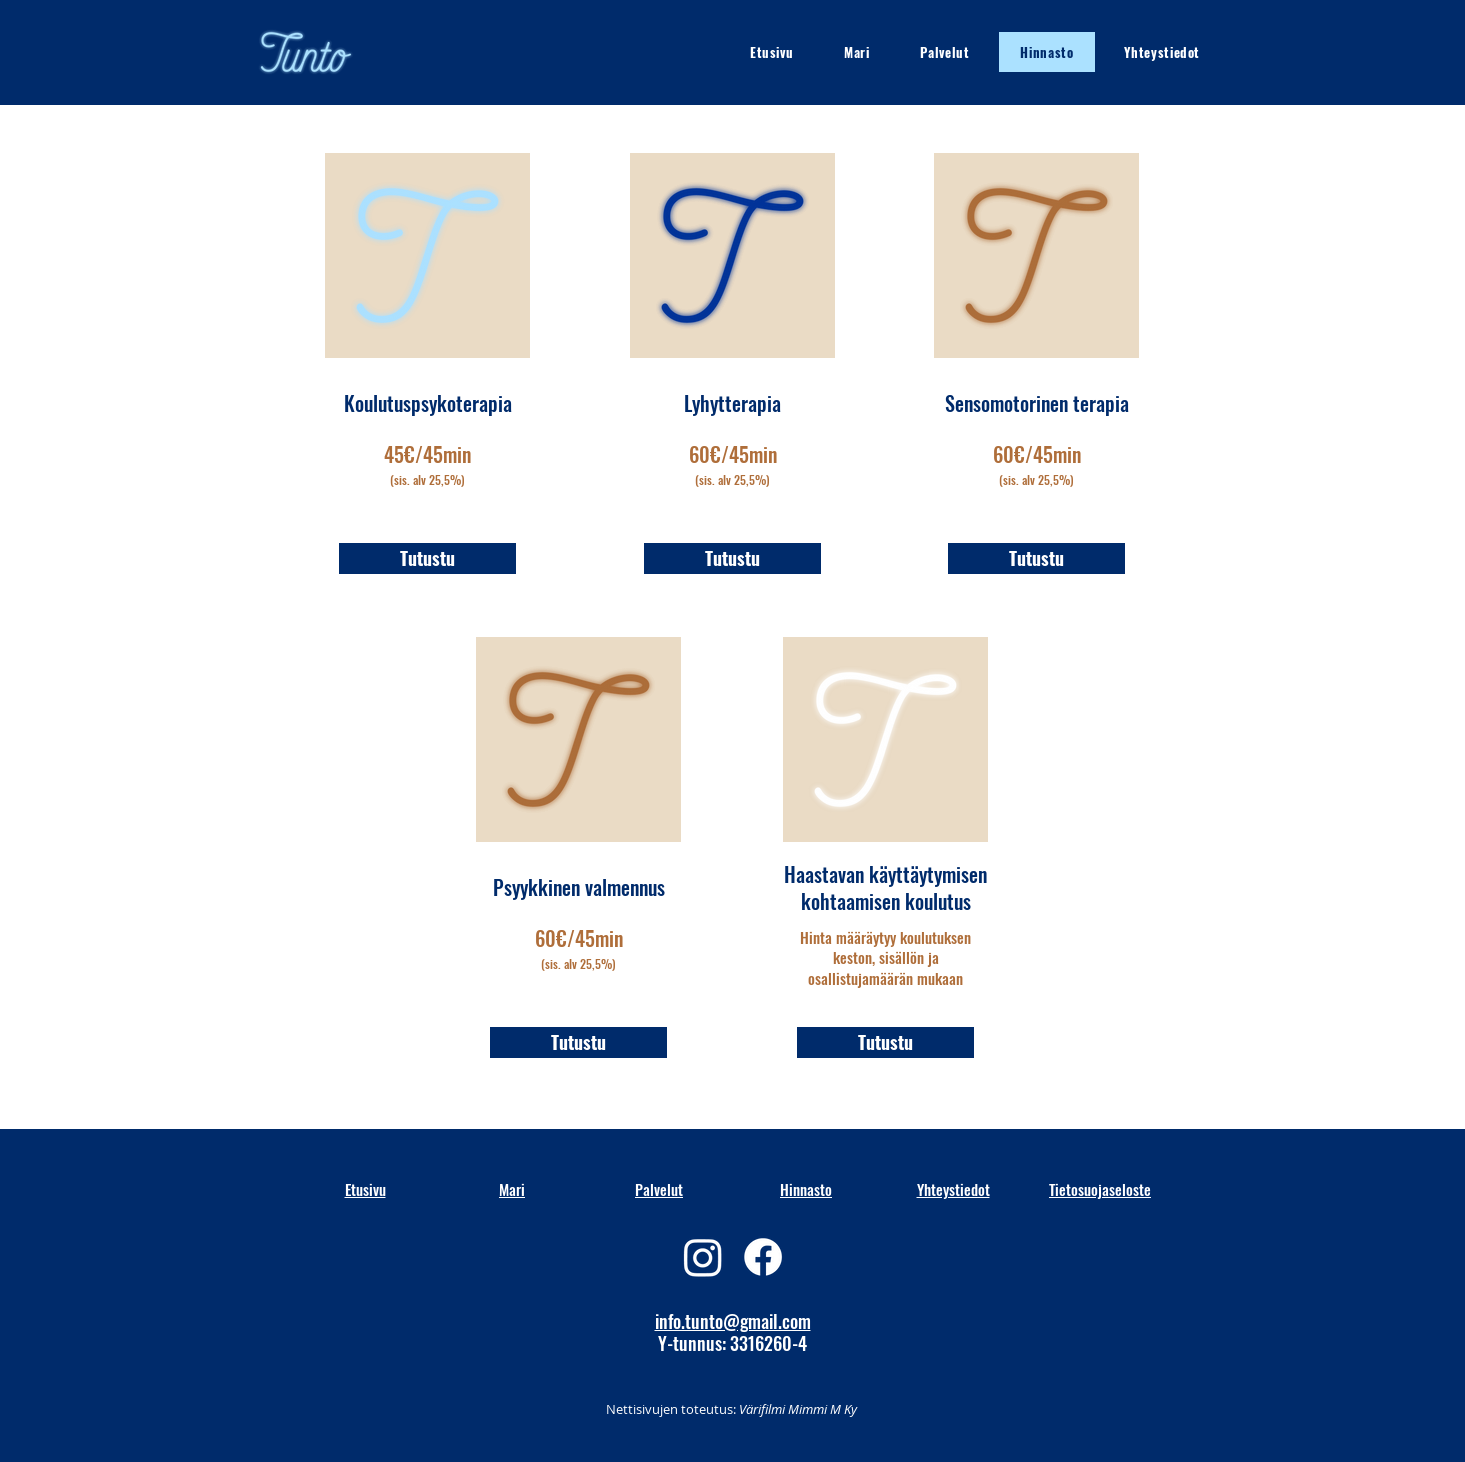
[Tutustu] (427, 558)
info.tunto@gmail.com (733, 1321)
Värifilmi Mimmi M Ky (796, 1409)
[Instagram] (703, 1257)
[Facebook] (763, 1257)
